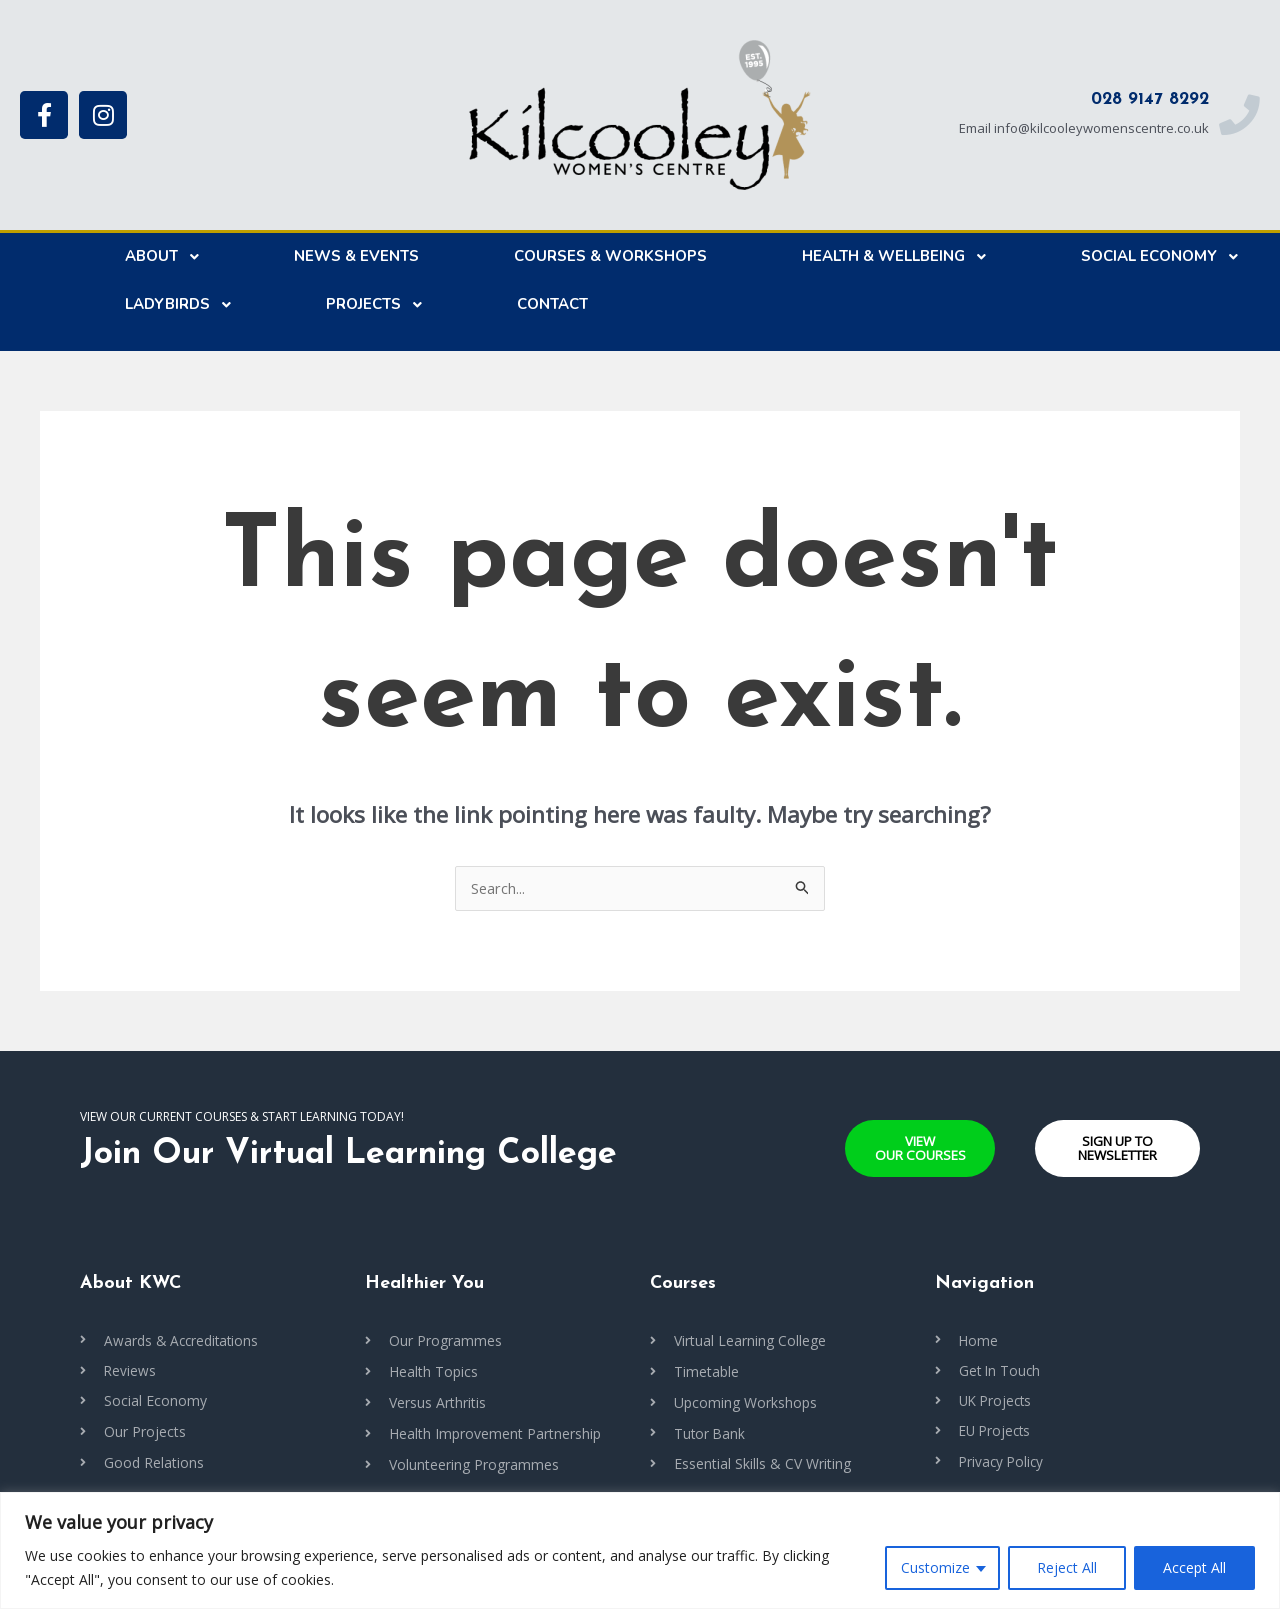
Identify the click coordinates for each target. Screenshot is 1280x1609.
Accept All (1194, 1567)
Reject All (1067, 1567)
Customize (935, 1567)
